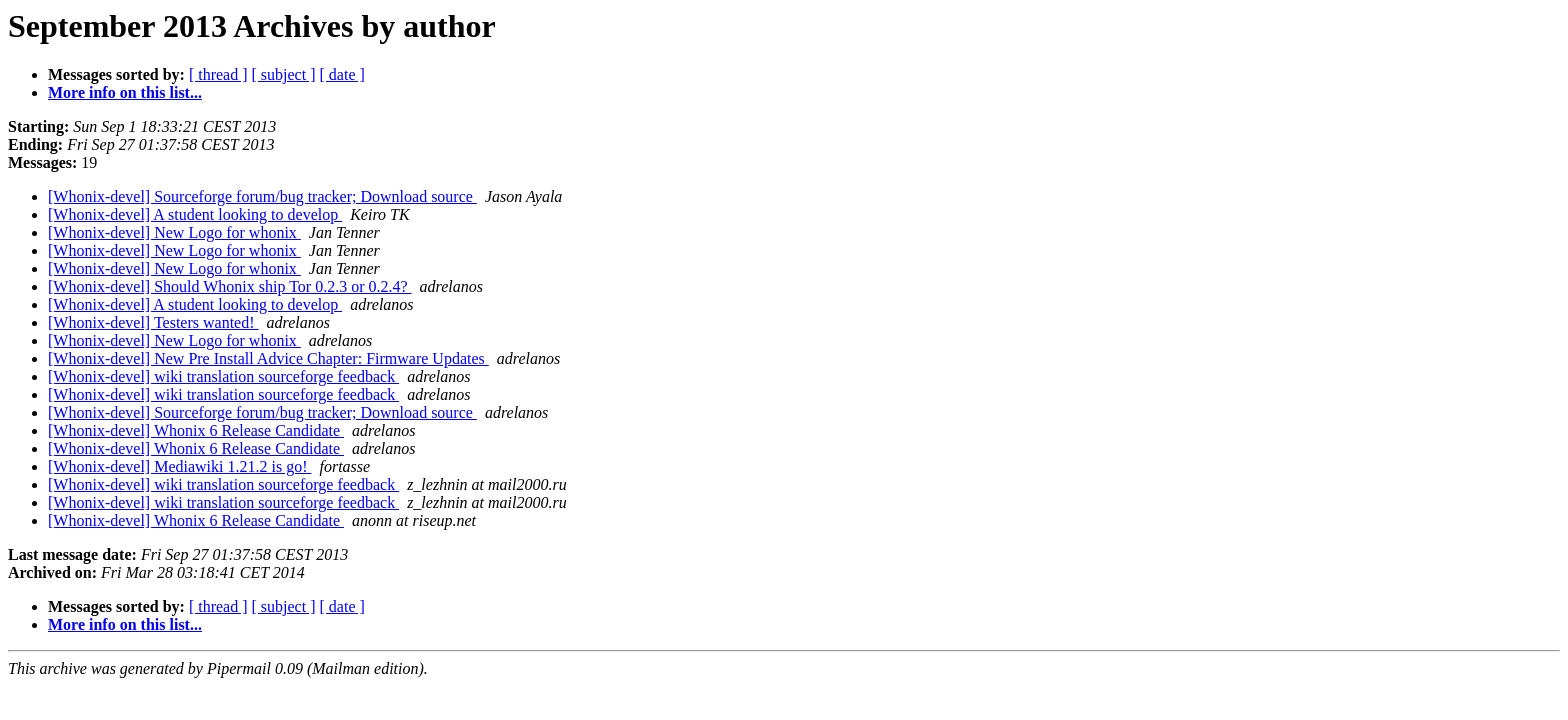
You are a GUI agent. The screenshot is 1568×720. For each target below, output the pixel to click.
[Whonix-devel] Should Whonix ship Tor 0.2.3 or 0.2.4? (230, 286)
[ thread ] (218, 74)
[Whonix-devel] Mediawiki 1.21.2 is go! (180, 466)
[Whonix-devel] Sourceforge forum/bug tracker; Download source (262, 196)
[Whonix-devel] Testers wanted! (153, 322)
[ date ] (342, 74)
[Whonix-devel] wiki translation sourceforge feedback (223, 376)
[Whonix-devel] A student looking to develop (195, 214)
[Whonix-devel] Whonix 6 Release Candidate (196, 430)
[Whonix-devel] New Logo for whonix (174, 232)
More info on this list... (125, 92)
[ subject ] (284, 74)
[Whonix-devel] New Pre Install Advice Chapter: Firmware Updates (268, 358)
